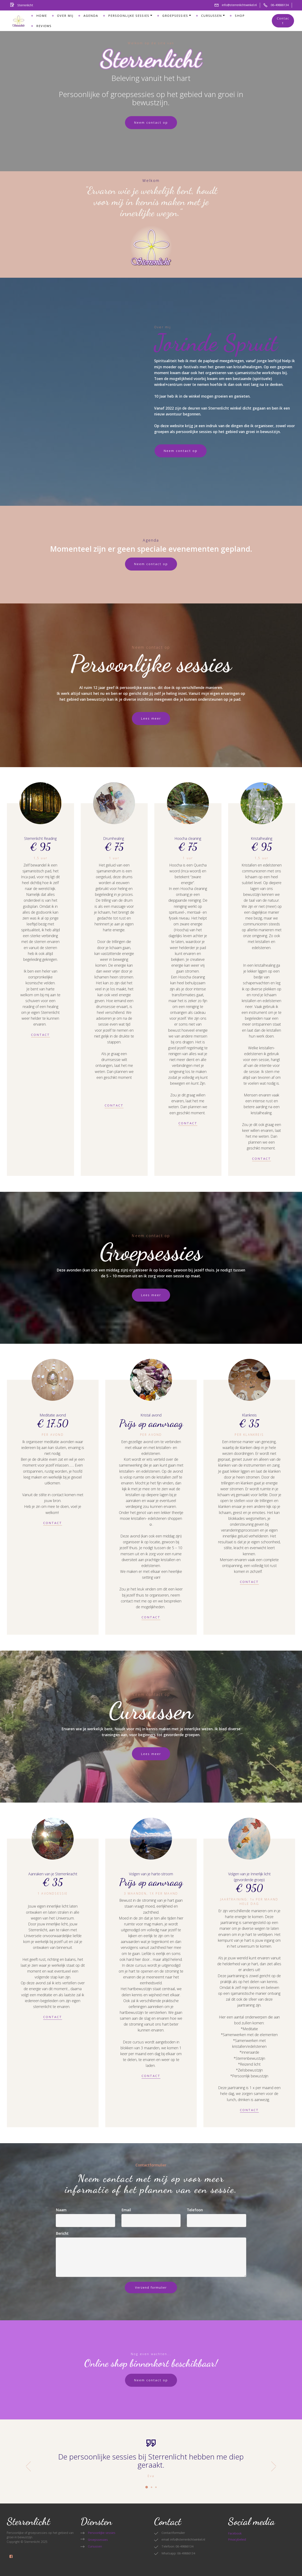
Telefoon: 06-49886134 (177, 2546)
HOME (41, 16)
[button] (28, 2458)
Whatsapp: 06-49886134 (178, 2553)
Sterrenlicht (25, 5)
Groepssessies (98, 2540)
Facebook (235, 2533)
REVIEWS (44, 26)
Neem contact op (151, 123)
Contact (283, 20)
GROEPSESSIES (175, 16)
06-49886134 (280, 5)
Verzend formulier (151, 2287)
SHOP (240, 16)
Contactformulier (173, 2533)
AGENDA (90, 16)
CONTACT (40, 1035)
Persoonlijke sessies (101, 2533)
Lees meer (151, 718)
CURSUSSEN (211, 16)
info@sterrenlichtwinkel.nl (239, 5)
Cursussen (95, 2546)
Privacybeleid (237, 2539)
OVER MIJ (65, 16)
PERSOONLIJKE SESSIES (128, 16)
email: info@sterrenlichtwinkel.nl (183, 2539)
